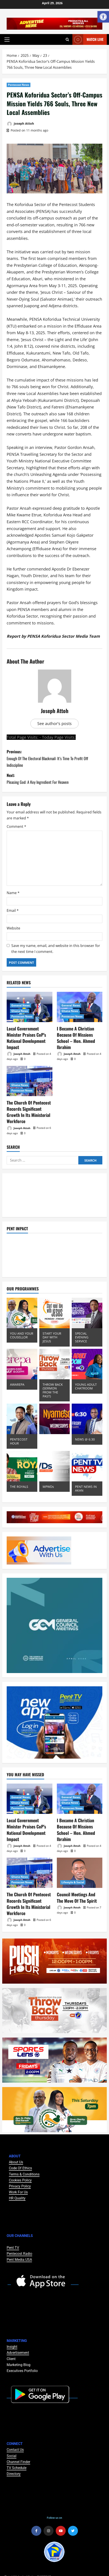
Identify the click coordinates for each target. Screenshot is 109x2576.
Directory (14, 2452)
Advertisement (18, 2331)
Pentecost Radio (19, 2232)
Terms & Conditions (24, 2152)
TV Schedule (16, 2446)
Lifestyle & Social (72, 1869)
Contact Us (15, 2428)
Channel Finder (18, 2440)
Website (13, 928)
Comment (16, 826)
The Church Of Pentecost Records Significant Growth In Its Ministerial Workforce (29, 1105)
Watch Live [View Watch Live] (87, 39)
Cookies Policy (20, 2158)
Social (11, 2434)
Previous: (54, 759)
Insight (12, 2325)
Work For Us (18, 2170)
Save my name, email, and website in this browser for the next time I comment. (55, 948)
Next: (54, 778)
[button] (7, 39)
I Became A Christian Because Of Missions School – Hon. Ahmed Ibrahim (74, 1036)
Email (13, 910)
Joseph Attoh (20, 124)
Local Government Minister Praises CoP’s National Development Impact (28, 1033)
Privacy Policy (20, 2164)
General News (20, 1005)
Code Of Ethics (20, 2146)
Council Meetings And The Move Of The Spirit (78, 1883)
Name (13, 892)
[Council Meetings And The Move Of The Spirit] (80, 1859)
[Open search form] (67, 39)
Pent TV (13, 2226)
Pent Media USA (19, 2238)
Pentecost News (18, 85)
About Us (16, 2140)
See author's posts (54, 723)
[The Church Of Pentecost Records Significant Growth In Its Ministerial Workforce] (29, 1078)
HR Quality (17, 2176)
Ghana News (19, 1011)
